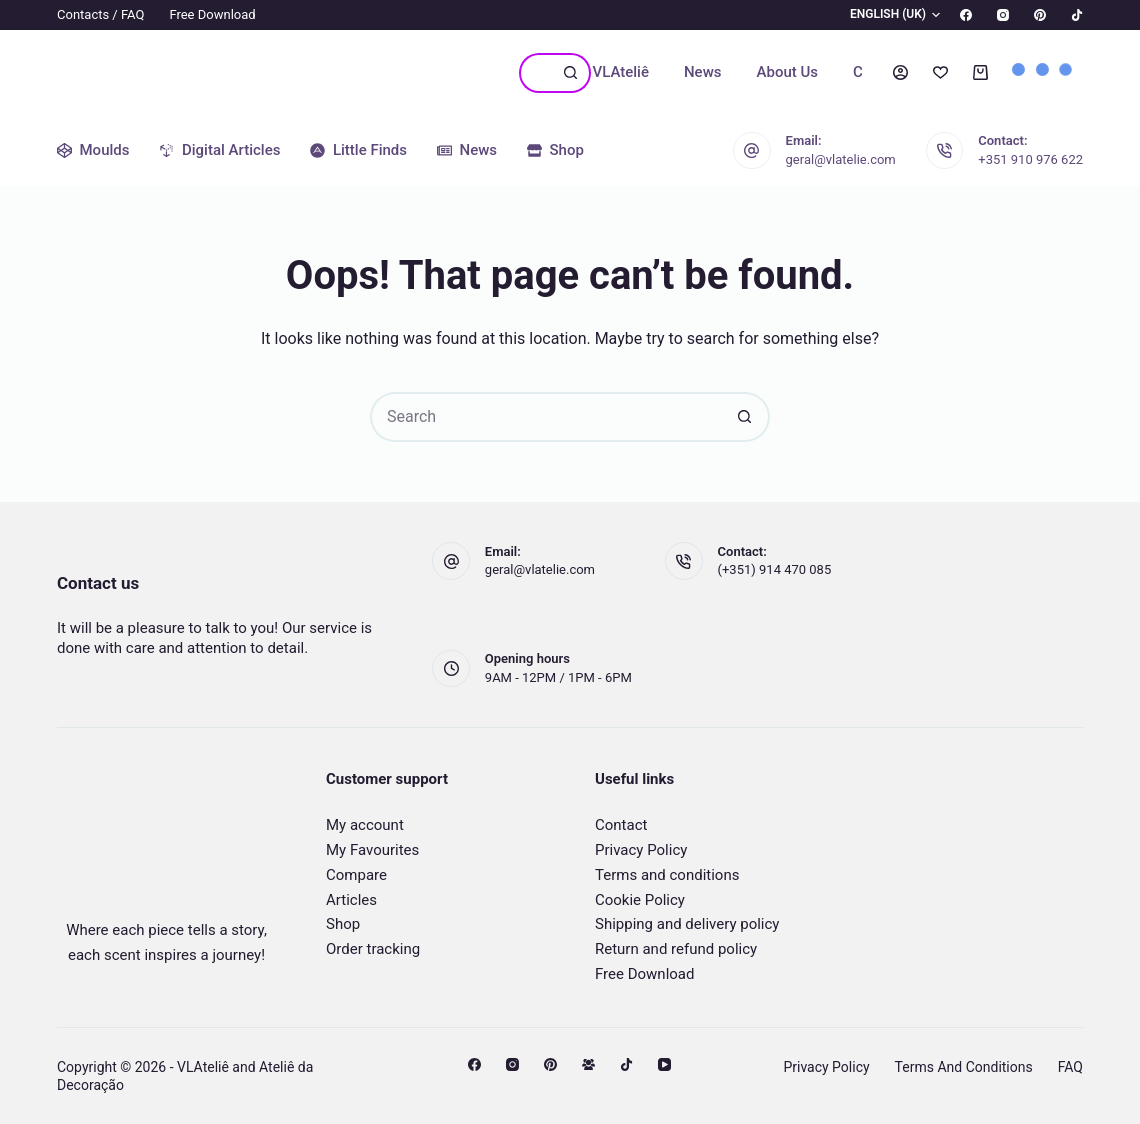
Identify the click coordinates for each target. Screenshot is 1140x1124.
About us (788, 72)
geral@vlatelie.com (841, 159)
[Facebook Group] (588, 1064)
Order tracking (373, 949)
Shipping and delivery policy (687, 924)
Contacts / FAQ (100, 14)
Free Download (212, 14)
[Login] (900, 72)
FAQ (1070, 1067)
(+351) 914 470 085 (775, 569)
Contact (621, 825)
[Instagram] (1003, 15)
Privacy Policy (641, 850)
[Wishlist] (940, 72)
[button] (883, 15)
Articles (351, 900)
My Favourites (372, 850)
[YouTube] (664, 1064)
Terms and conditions (667, 875)
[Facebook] (966, 15)
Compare (356, 875)
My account (365, 825)
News (703, 72)
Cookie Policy (640, 900)
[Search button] (571, 73)
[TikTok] (1077, 15)
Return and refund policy (676, 949)
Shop (343, 924)
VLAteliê (621, 72)
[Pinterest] (1040, 15)
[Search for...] (535, 73)
